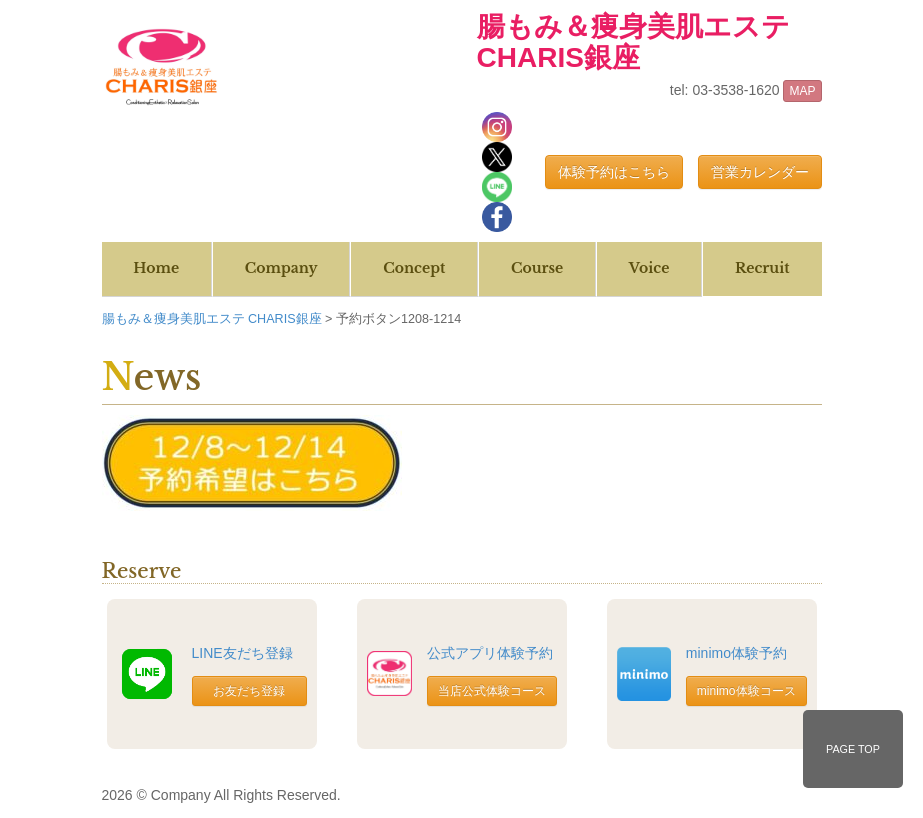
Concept (414, 268)
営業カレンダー (760, 172)
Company (281, 268)
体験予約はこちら (614, 172)
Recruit (762, 268)
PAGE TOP (853, 749)
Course (537, 268)
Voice (649, 268)
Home (156, 268)
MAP (802, 91)
